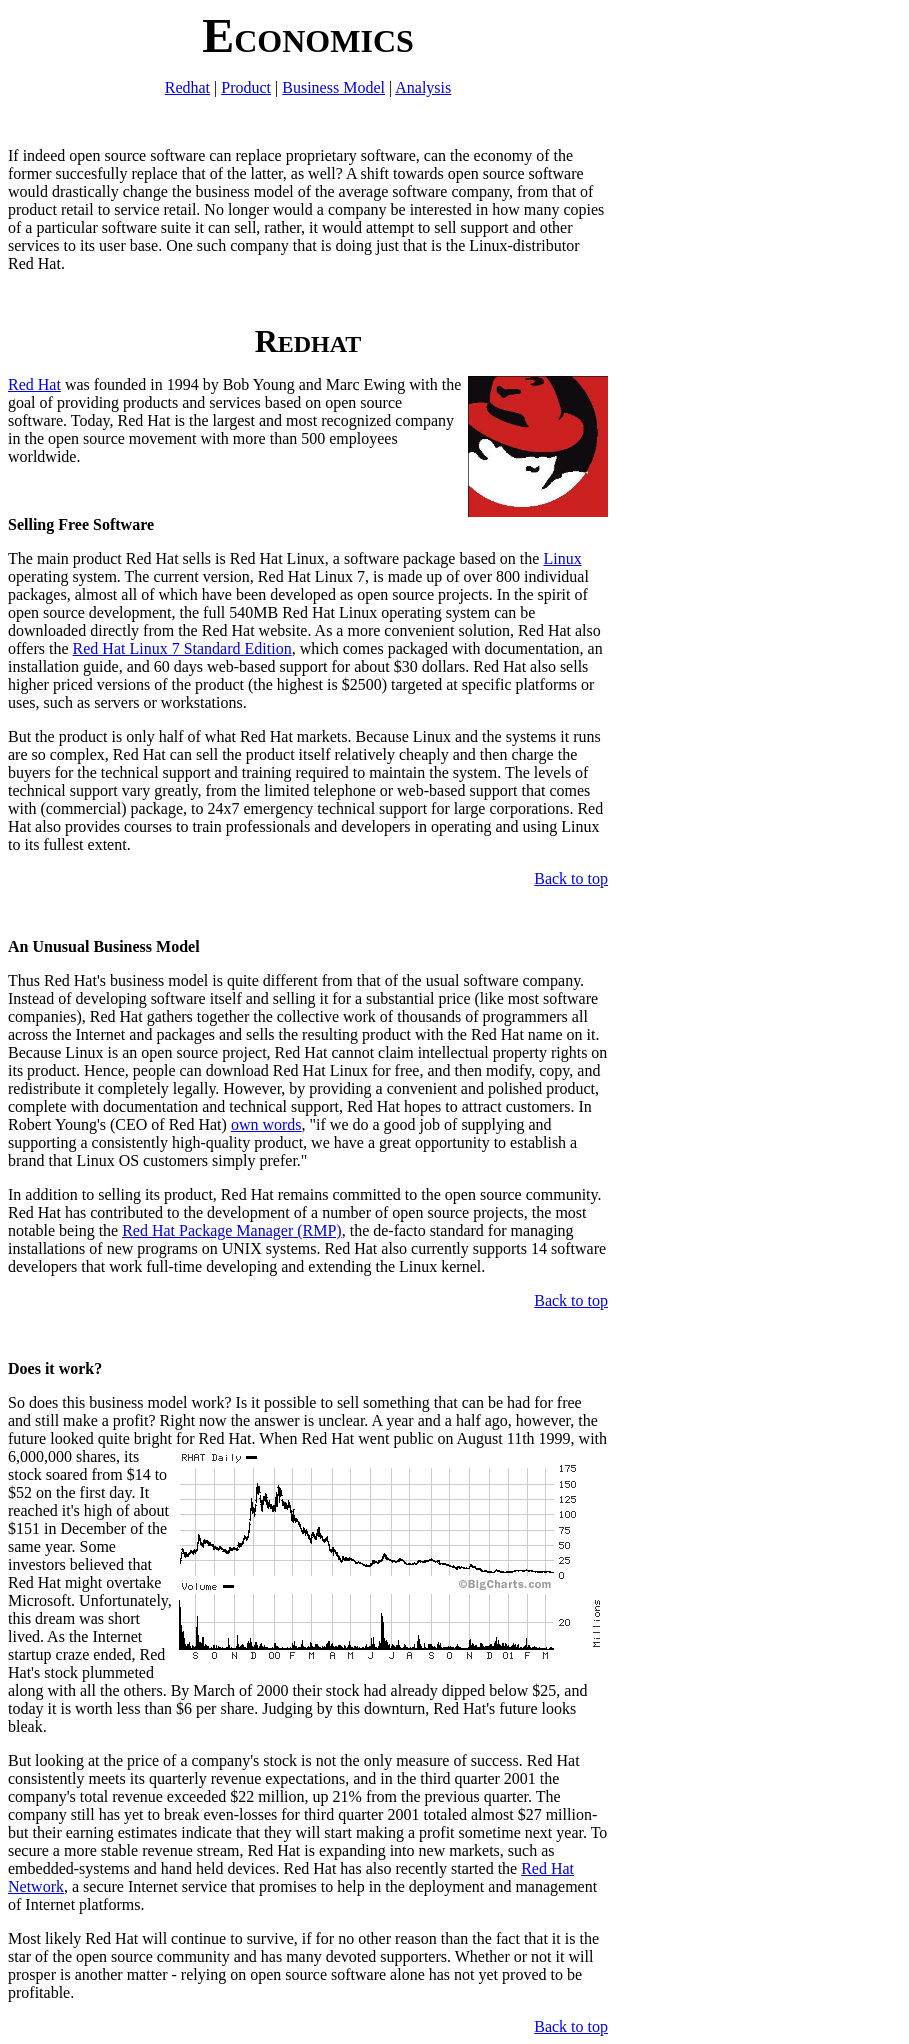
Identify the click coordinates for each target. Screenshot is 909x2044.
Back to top (571, 878)
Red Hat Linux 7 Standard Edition (182, 648)
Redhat (187, 87)
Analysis (423, 87)
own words (266, 1124)
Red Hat (34, 384)
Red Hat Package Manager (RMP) (232, 1230)
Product (246, 87)
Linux (562, 558)
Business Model (333, 87)
